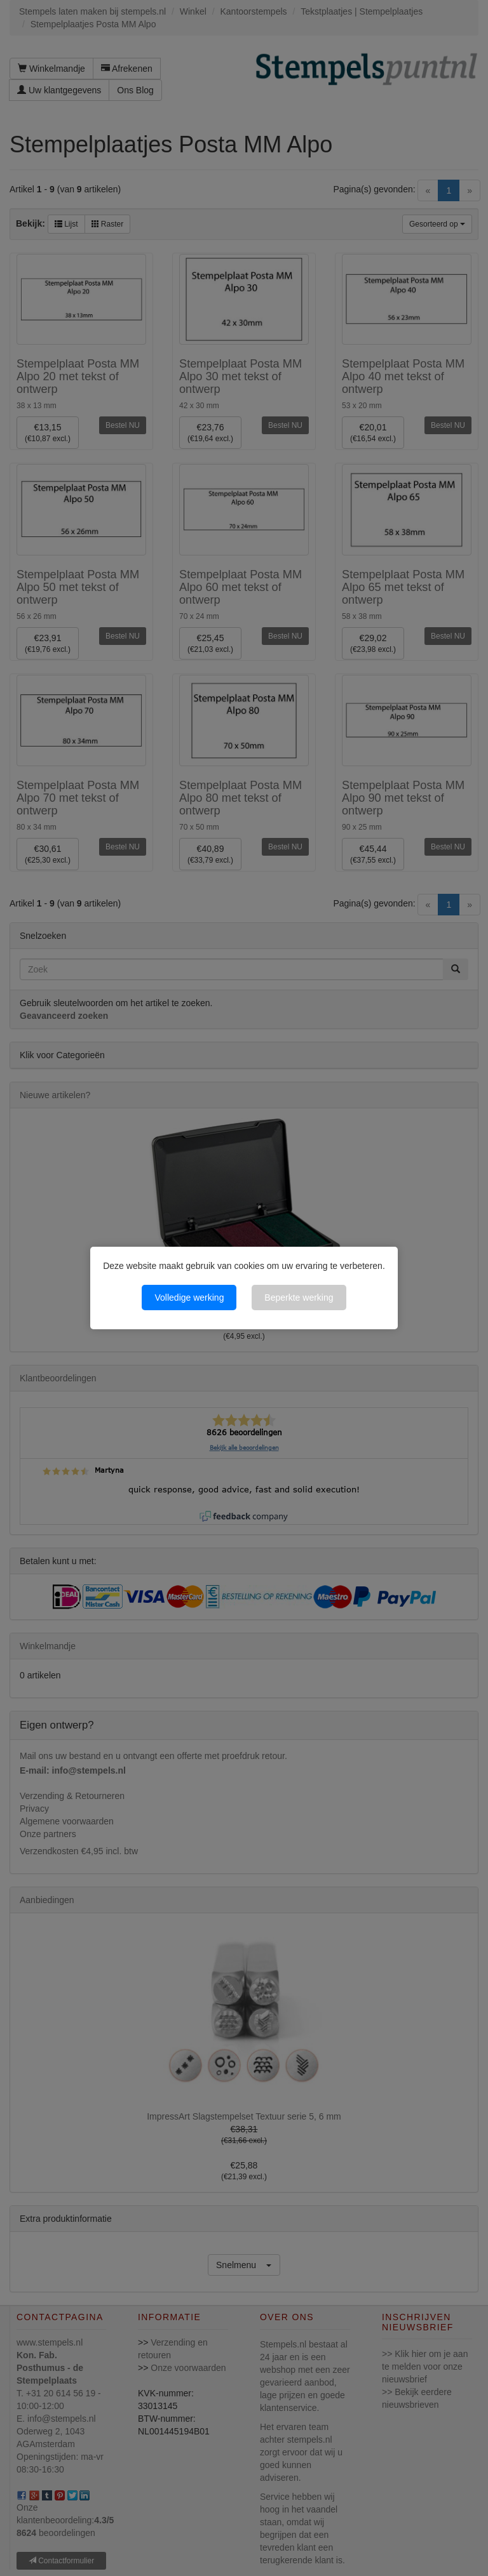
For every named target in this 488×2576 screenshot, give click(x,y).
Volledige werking (189, 1297)
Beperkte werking (298, 1297)
